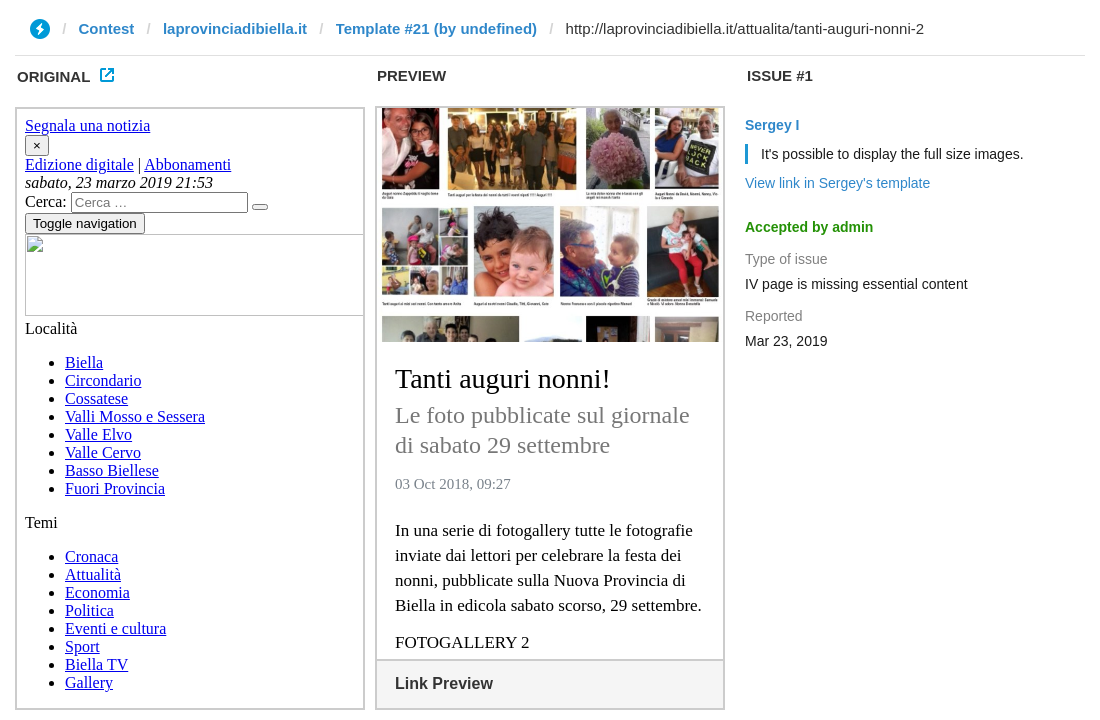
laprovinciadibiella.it (235, 28)
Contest (107, 28)
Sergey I (772, 125)
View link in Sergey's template (837, 183)
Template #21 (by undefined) (436, 28)
